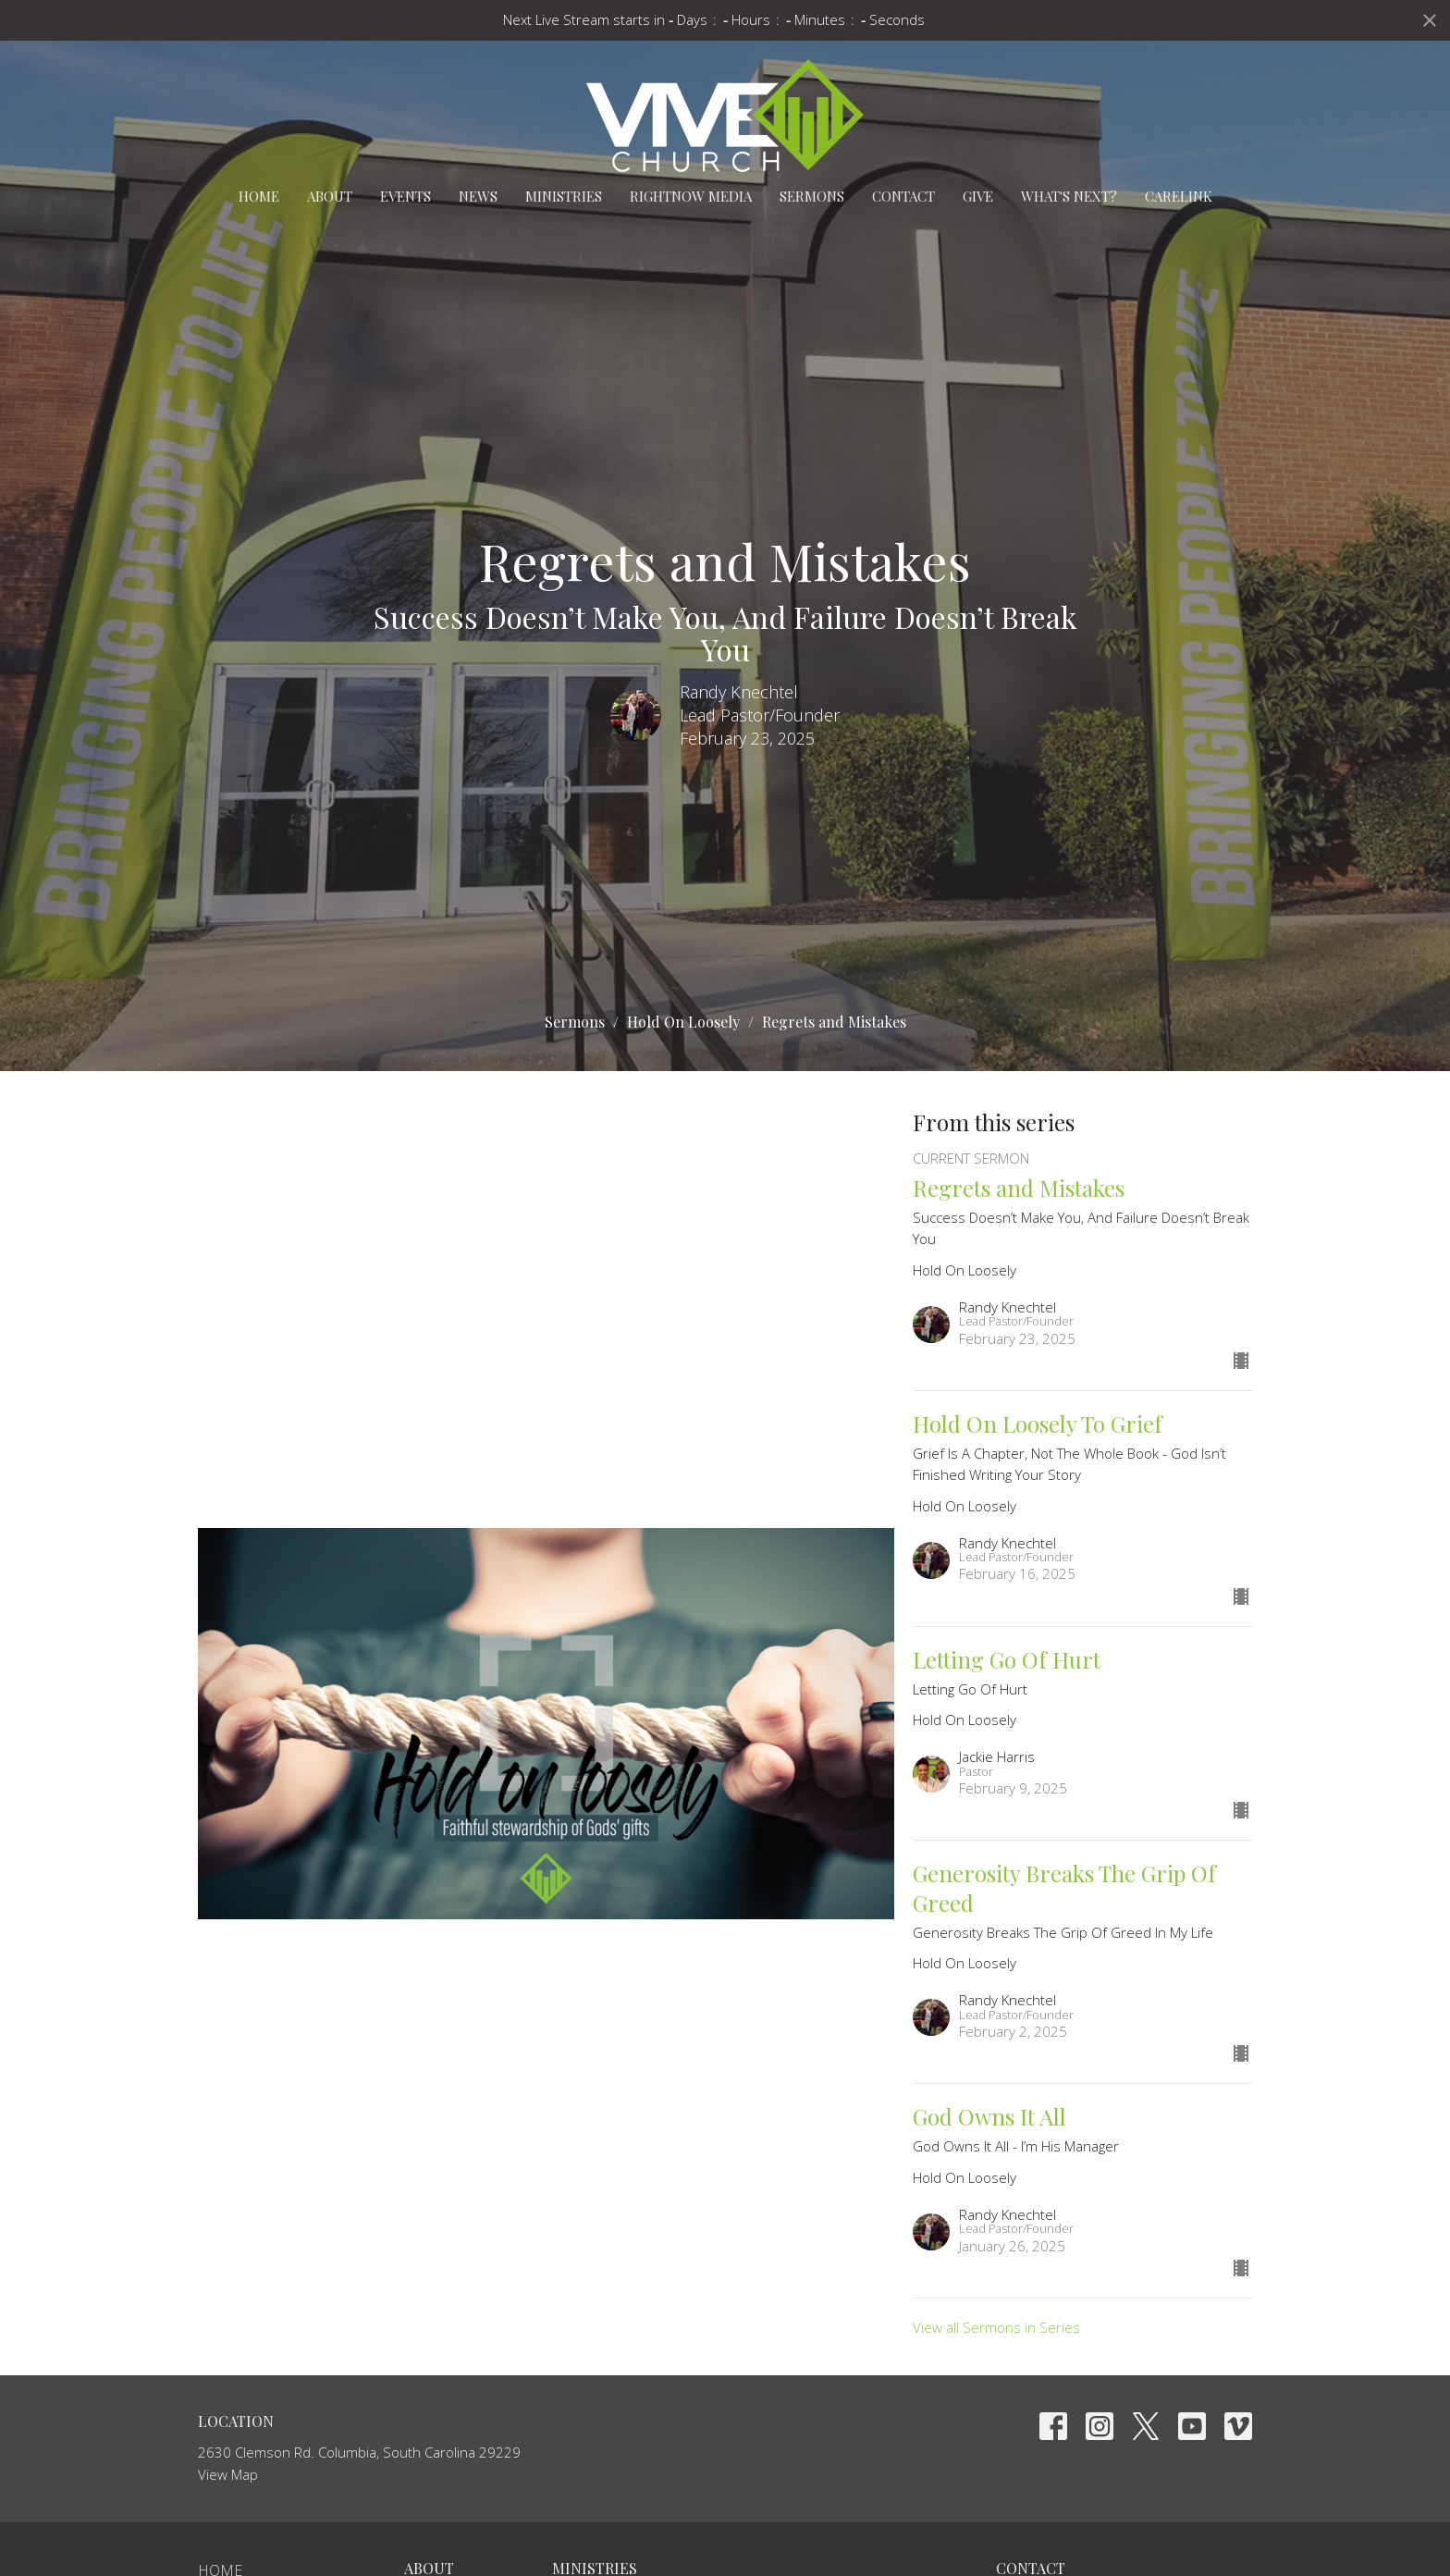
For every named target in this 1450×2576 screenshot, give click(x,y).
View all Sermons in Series (996, 2327)
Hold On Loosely (683, 1021)
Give (978, 196)
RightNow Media (691, 196)
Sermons (812, 196)
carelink (1178, 196)
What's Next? (1069, 196)
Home (259, 196)
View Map (228, 2474)
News (478, 196)
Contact (903, 196)
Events (405, 196)
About (329, 196)
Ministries (563, 196)
